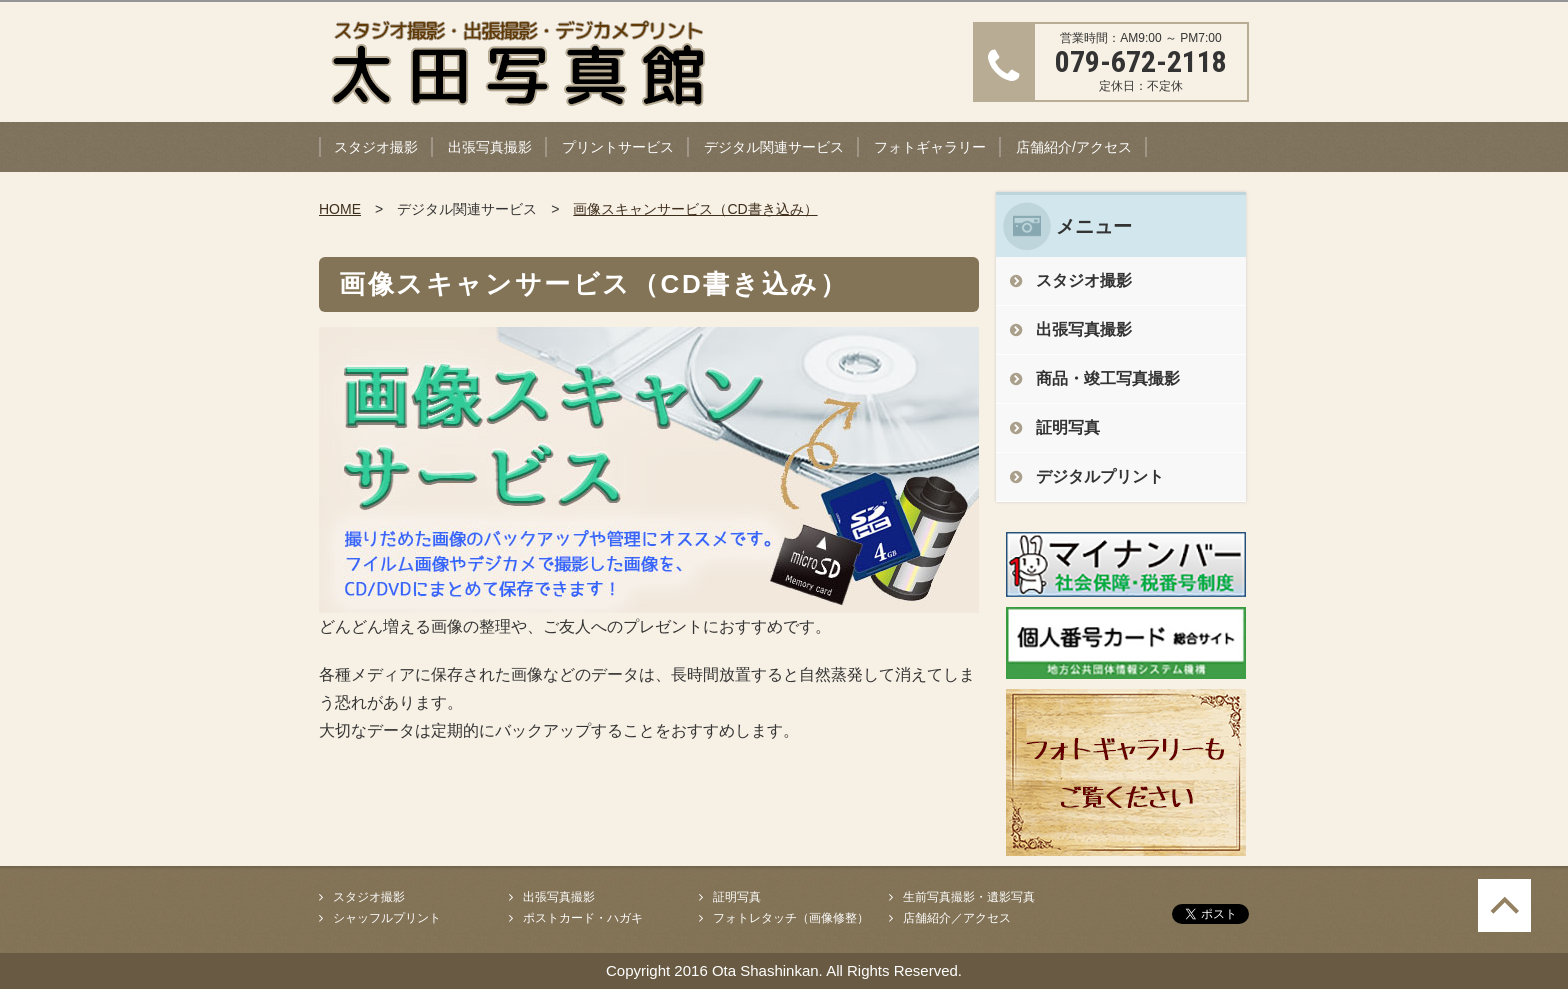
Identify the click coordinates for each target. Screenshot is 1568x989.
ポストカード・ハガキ (583, 918)
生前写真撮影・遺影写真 (969, 897)
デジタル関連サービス (774, 147)
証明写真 (1068, 427)
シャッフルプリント (387, 918)
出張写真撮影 (490, 147)
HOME (340, 209)
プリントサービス (618, 147)
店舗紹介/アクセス (1074, 147)
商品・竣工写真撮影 (1108, 378)
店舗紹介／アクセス (957, 918)
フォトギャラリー (930, 147)
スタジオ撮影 (376, 147)
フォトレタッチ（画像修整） (791, 918)
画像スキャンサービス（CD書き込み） (695, 209)
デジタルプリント (1100, 476)
